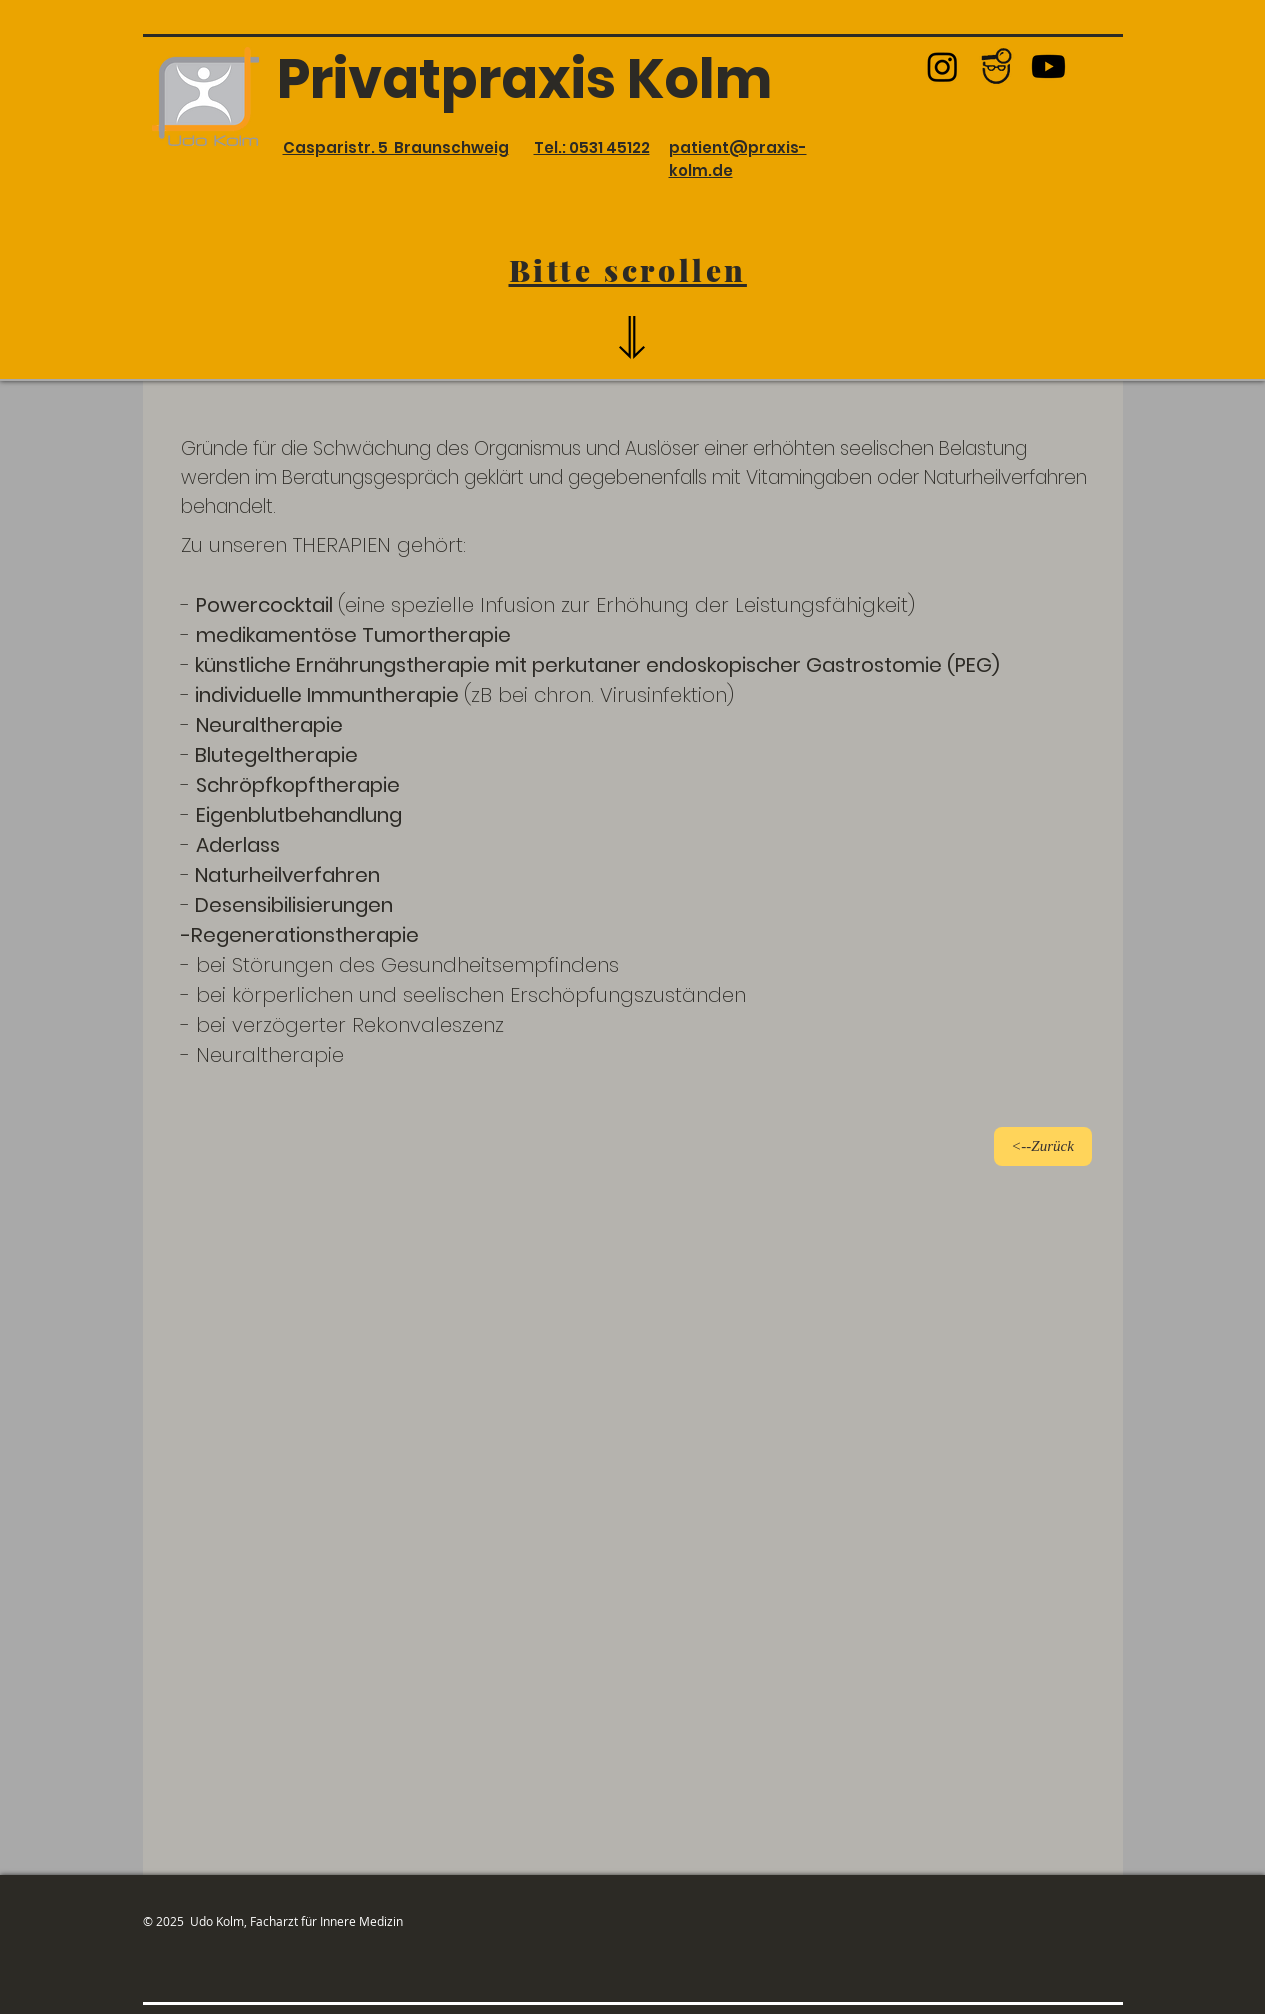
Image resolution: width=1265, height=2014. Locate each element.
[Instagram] (942, 66)
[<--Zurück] (1043, 1146)
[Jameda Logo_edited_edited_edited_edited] (995, 66)
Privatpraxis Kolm (524, 79)
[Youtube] (1048, 66)
